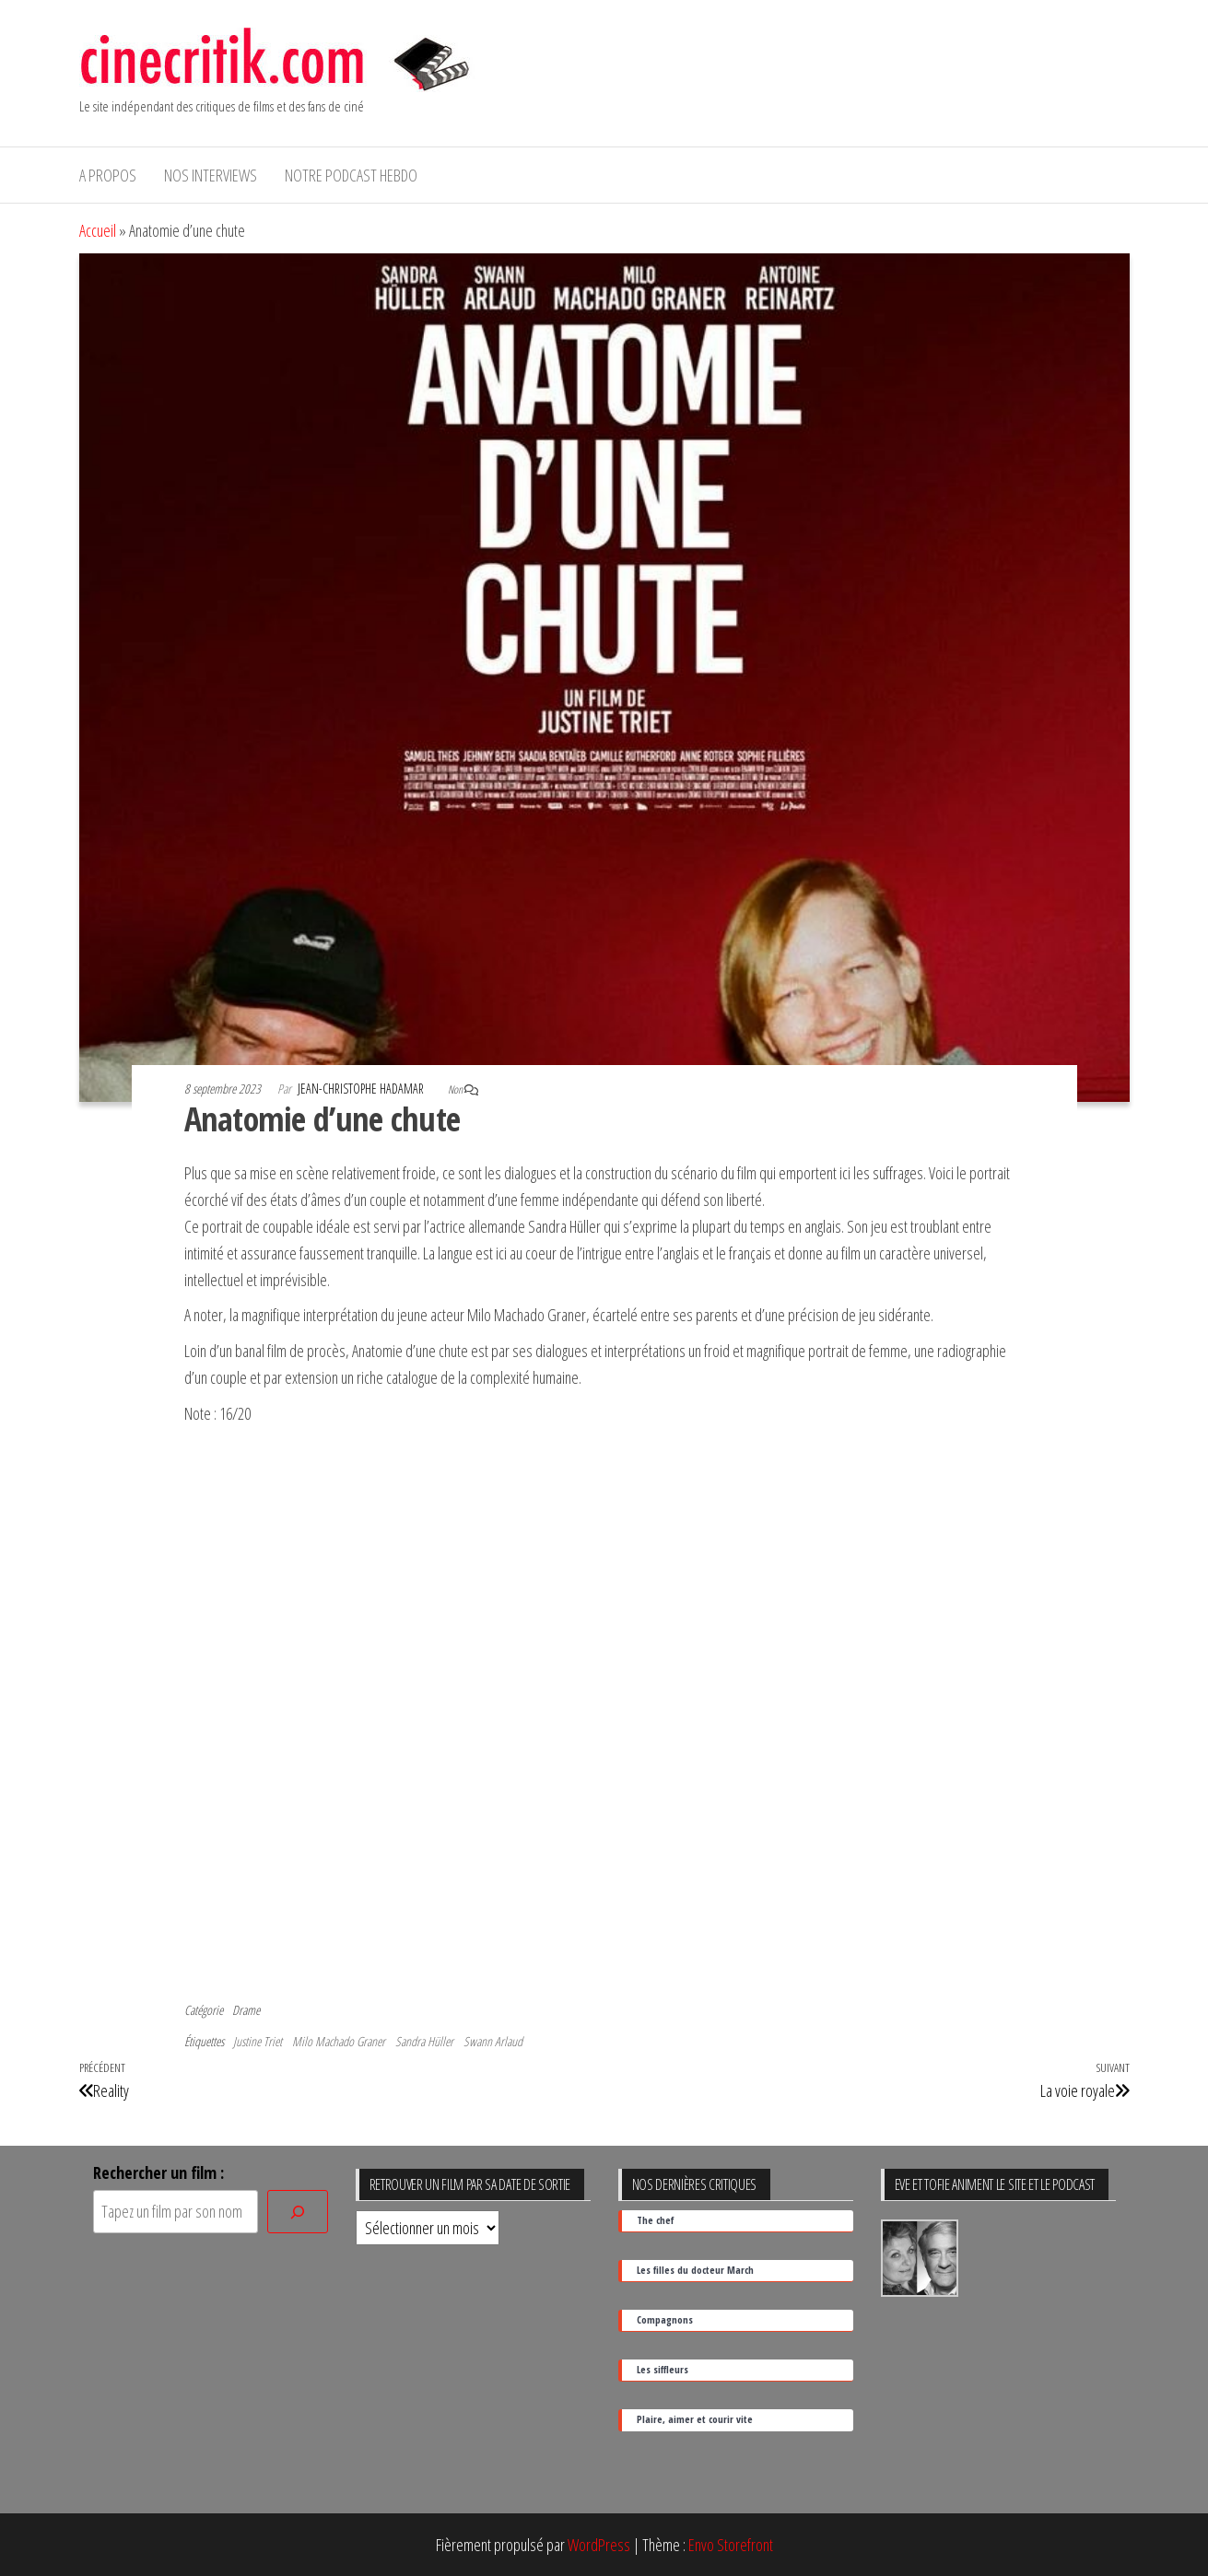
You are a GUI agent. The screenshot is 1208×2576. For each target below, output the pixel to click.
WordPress (599, 2545)
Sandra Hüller (424, 2041)
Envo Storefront (730, 2545)
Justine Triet (257, 2041)
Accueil (97, 230)
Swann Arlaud (492, 2041)
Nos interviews (210, 175)
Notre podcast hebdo (351, 175)
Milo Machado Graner (338, 2041)
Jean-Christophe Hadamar (362, 1088)
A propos (107, 175)
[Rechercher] (297, 2211)
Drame (246, 2010)
